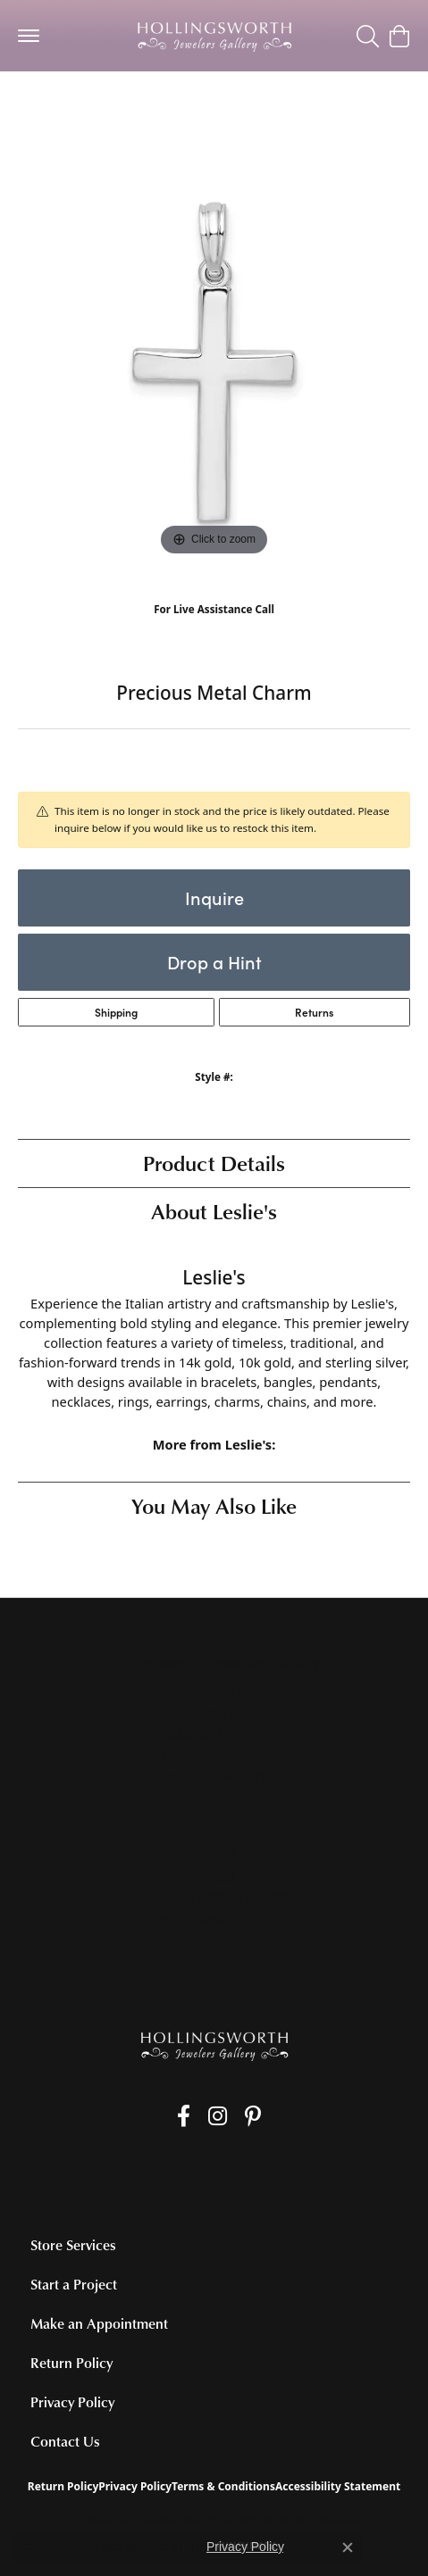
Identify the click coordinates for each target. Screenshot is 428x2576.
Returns (314, 1012)
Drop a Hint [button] (214, 962)
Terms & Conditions (223, 2486)
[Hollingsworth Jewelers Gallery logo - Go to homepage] (214, 35)
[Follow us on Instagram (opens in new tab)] (217, 2116)
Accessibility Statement (337, 2486)
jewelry (50, 106)
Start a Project (73, 2284)
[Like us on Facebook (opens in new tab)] (183, 2116)
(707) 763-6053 (214, 628)
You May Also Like (214, 1505)
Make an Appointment (99, 2323)
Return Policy (71, 2362)
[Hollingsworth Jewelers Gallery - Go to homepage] (214, 2045)
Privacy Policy (72, 2402)
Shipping (116, 1012)
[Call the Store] (214, 1756)
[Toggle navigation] (28, 36)
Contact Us (65, 2441)
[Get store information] (214, 1778)
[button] (368, 36)
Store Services (73, 2245)
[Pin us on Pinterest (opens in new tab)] (253, 2116)
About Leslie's (214, 1211)
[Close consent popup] (347, 2547)
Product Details (214, 1162)
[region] (214, 365)
